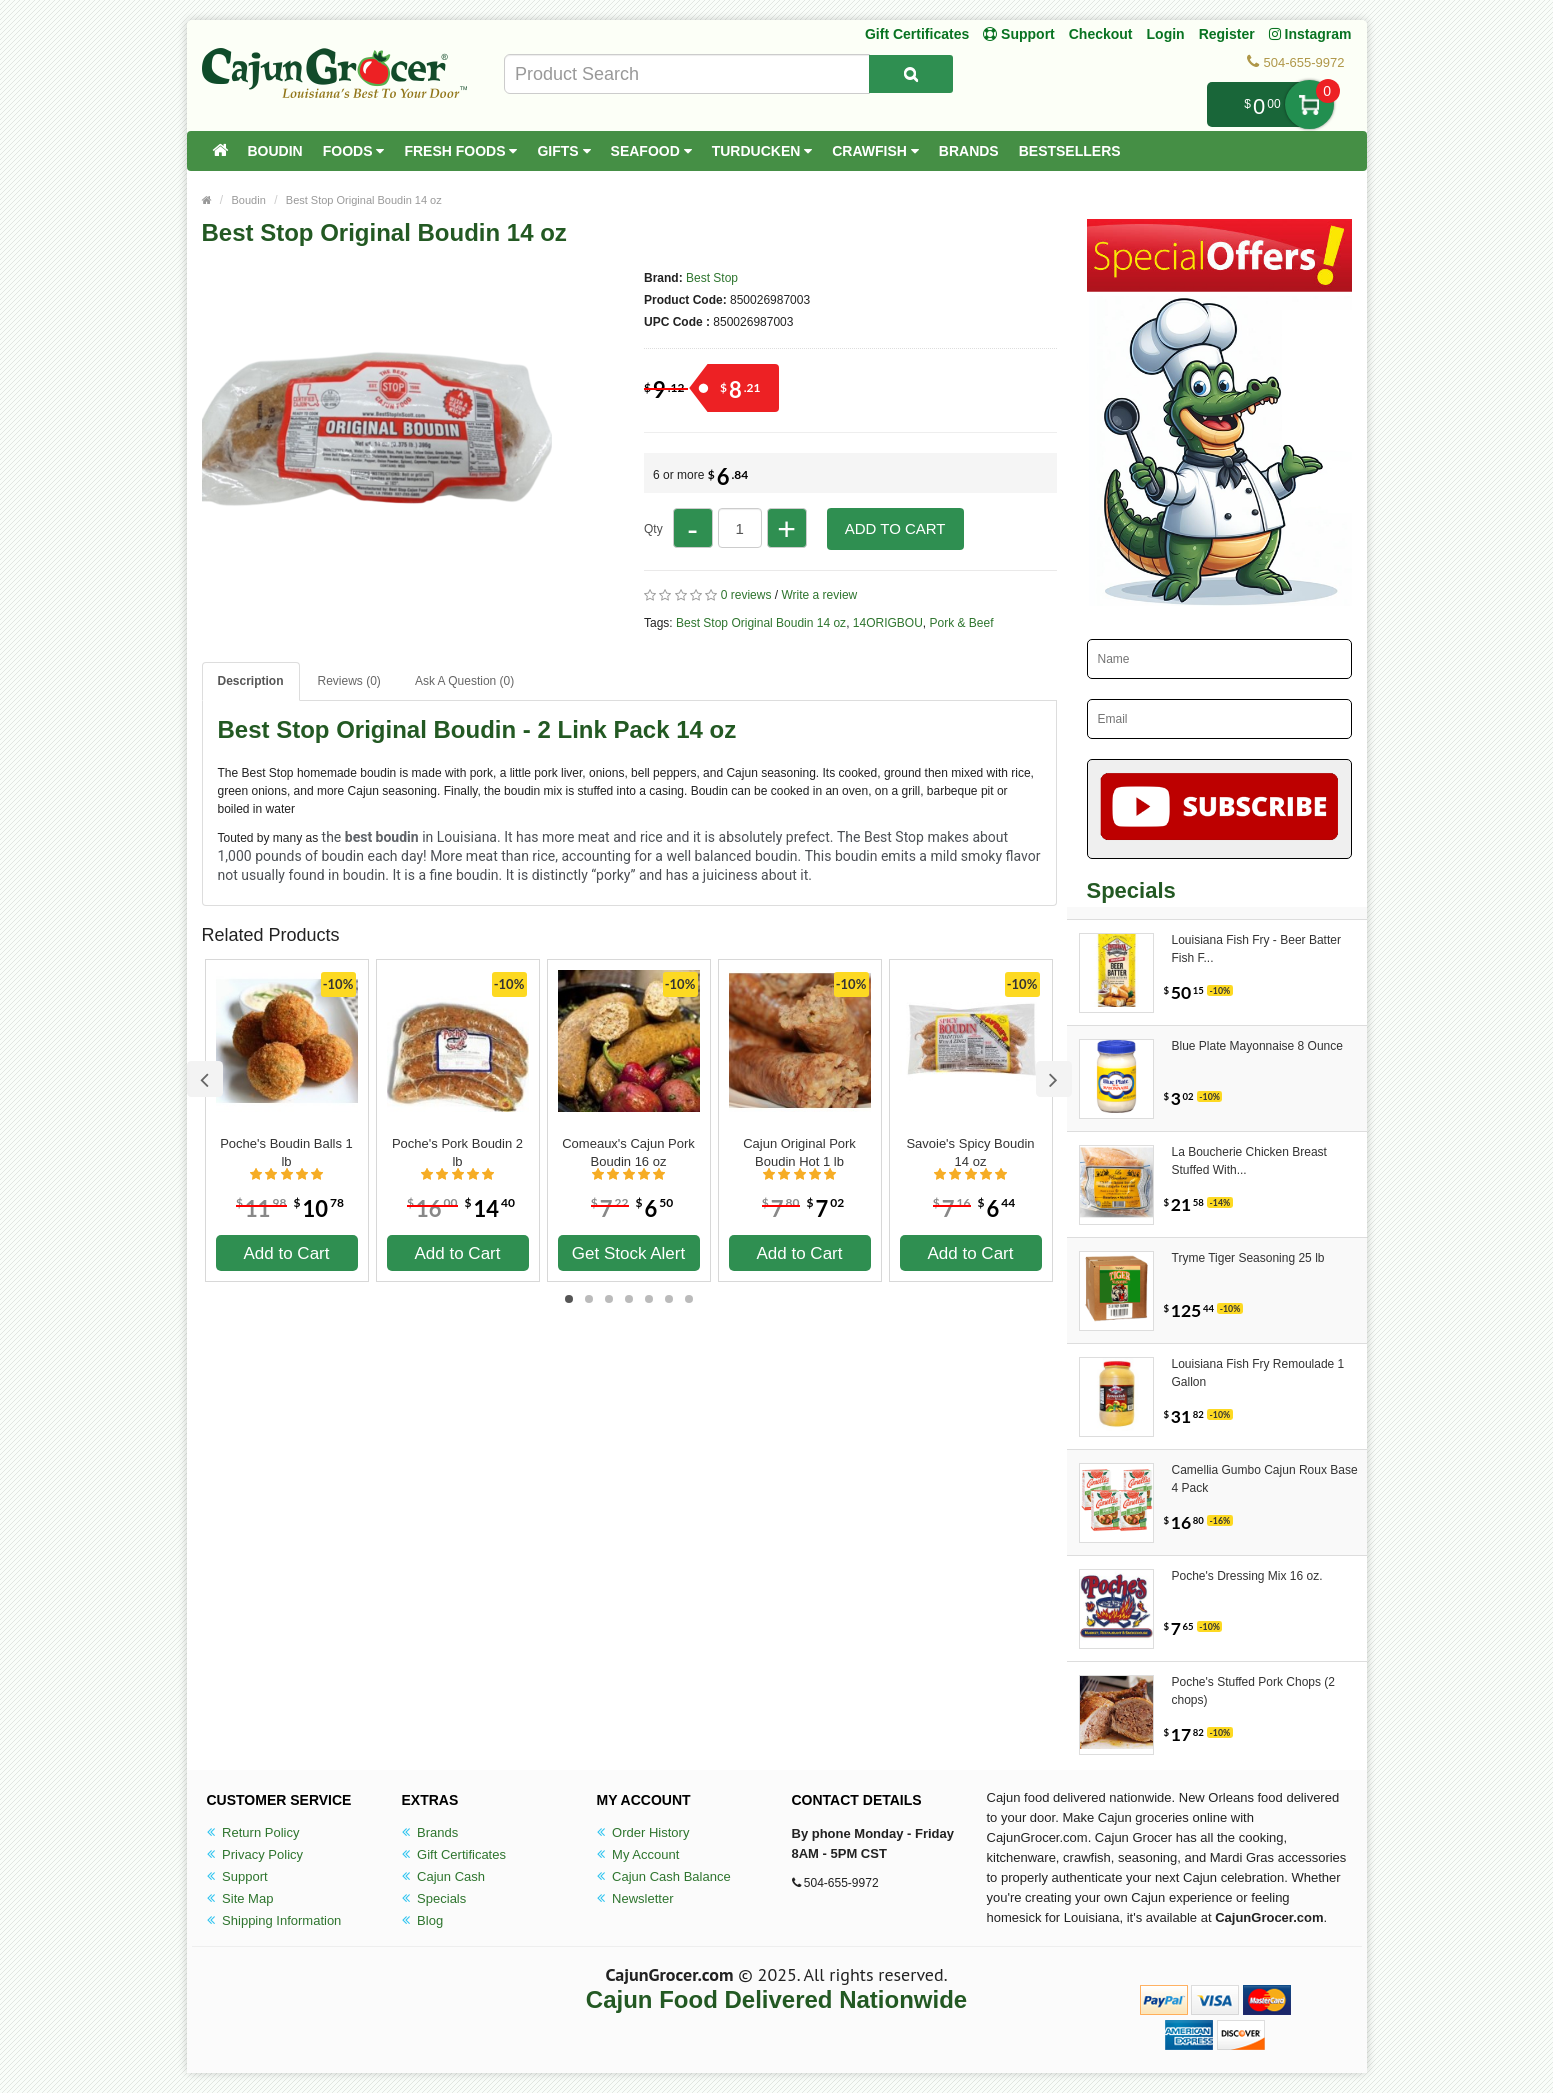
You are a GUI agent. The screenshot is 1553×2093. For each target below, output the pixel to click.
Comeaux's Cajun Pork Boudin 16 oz (628, 1152)
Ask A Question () (464, 681)
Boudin (275, 151)
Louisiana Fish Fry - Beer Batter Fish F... (1256, 949)
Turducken (762, 151)
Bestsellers (1070, 151)
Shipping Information (274, 1920)
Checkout (1101, 34)
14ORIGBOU (888, 623)
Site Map (240, 1898)
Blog (423, 1920)
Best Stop (712, 278)
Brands (969, 151)
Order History (643, 1832)
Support (237, 1876)
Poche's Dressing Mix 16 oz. (1247, 1576)
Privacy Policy (255, 1854)
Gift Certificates (917, 34)
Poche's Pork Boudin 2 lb (457, 1152)
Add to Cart (895, 528)
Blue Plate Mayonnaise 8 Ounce (1257, 1046)
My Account (638, 1854)
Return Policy (253, 1832)
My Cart (1309, 104)
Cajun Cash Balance (664, 1876)
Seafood (651, 151)
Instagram (1310, 34)
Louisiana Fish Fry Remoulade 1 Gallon (1258, 1373)
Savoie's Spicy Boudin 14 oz (970, 1152)
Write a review (819, 595)
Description (251, 681)
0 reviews (746, 595)
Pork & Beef (962, 623)
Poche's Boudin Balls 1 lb (286, 1152)
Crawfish (875, 151)
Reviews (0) (349, 681)
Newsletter (635, 1898)
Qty (653, 529)
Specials (434, 1898)
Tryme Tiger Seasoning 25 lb (1248, 1258)
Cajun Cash (444, 1876)
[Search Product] (911, 74)
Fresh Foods (460, 151)
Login (1166, 34)
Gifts (563, 151)
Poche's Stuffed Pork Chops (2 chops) (1254, 1691)
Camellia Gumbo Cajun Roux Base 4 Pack (1265, 1479)
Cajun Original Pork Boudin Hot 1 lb (799, 1152)
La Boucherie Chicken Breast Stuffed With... (1249, 1161)
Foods (354, 151)
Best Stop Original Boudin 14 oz (364, 200)
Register (1227, 34)
